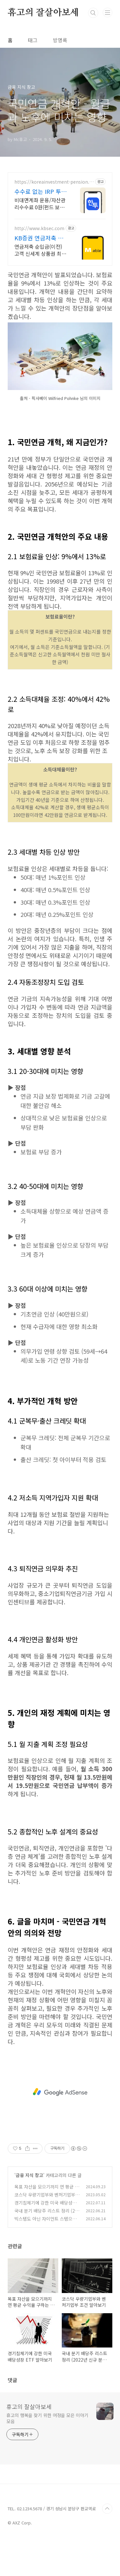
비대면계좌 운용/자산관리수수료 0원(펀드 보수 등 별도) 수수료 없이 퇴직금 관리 (40, 203)
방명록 (60, 40)
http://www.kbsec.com (39, 228)
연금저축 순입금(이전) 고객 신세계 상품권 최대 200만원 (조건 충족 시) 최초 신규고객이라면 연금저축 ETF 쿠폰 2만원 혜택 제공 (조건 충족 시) (40, 250)
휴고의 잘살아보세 (43, 12)
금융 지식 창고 (29, 2211)
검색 (93, 13)
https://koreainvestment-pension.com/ (53, 182)
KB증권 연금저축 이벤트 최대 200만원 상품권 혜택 (40, 238)
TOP (107, 2545)
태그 (32, 40)
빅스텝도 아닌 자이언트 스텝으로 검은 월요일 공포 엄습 (45, 2258)
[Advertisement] (60, 435)
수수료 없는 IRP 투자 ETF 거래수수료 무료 (40, 191)
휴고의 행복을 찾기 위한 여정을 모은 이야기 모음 (47, 2454)
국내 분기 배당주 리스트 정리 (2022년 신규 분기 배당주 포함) (47, 2250)
